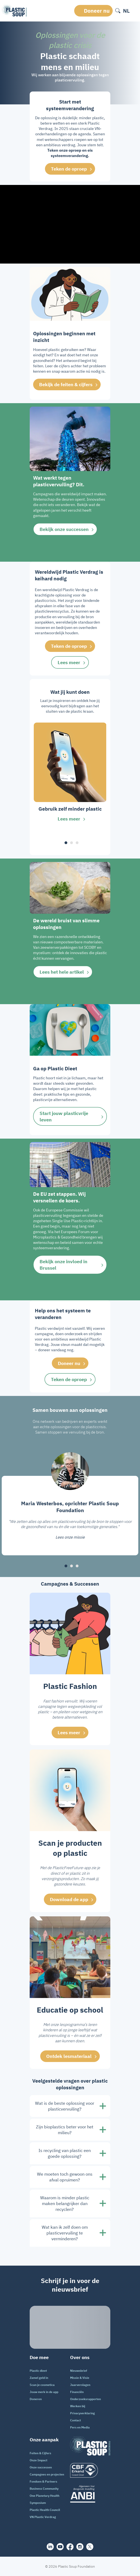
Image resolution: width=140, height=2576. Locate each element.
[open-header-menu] (135, 11)
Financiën (77, 2392)
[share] (50, 2546)
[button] (66, 842)
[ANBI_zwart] (90, 2494)
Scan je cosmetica (42, 2385)
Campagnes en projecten (47, 2474)
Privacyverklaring (82, 2413)
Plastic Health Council (45, 2510)
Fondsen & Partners (43, 2481)
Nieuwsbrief (78, 2371)
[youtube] (60, 2546)
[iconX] (89, 2546)
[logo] (90, 2470)
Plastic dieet (38, 2371)
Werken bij (77, 2406)
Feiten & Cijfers (40, 2453)
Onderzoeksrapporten (85, 2399)
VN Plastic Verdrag (43, 2517)
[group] (70, 777)
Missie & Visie (79, 2378)
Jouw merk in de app (44, 2392)
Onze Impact (38, 2460)
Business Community (44, 2489)
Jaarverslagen (80, 2385)
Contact (75, 2420)
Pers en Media (80, 2427)
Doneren (36, 2399)
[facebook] (70, 2546)
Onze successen (41, 2467)
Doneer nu (97, 10)
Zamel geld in (39, 2378)
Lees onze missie (70, 1536)
